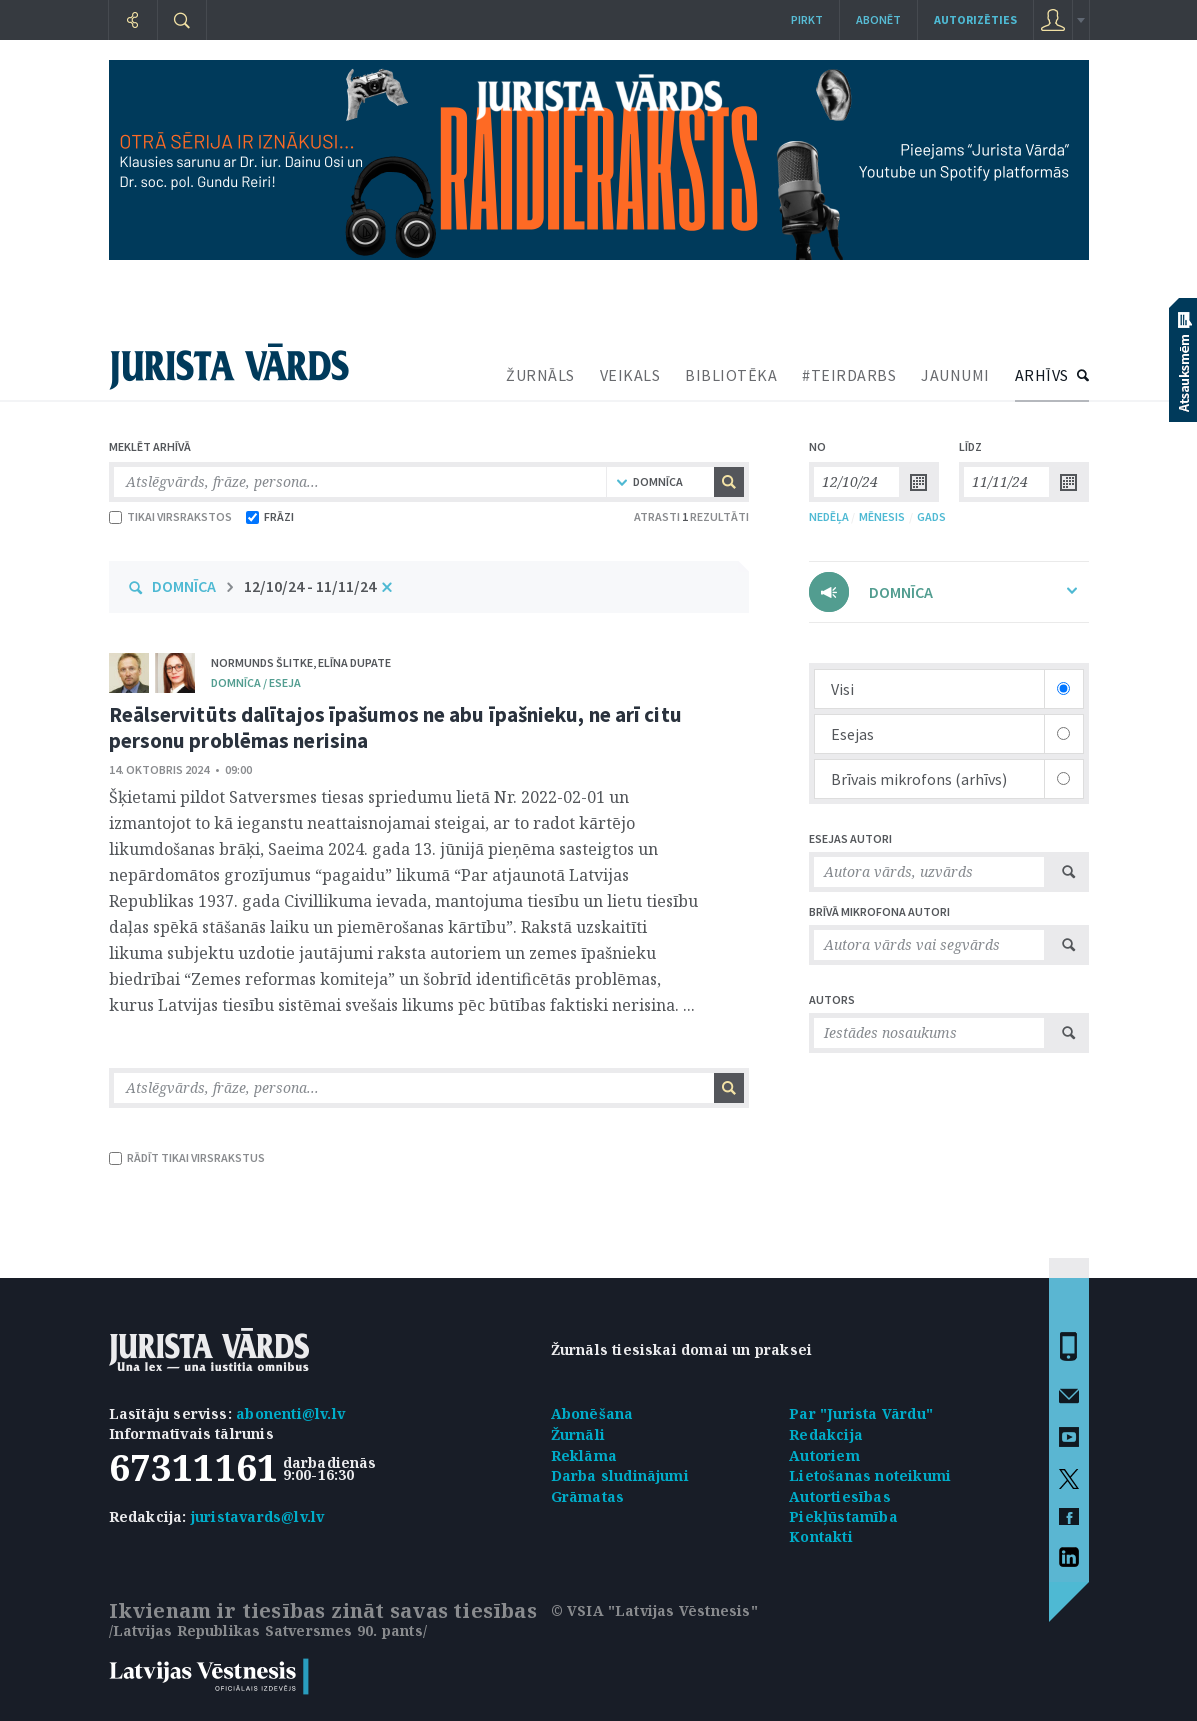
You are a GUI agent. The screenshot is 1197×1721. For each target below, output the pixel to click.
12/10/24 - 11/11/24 (310, 586)
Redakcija (826, 1434)
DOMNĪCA (184, 586)
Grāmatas (588, 1496)
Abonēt (878, 19)
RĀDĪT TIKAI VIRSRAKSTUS (187, 1157)
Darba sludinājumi (620, 1475)
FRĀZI (270, 516)
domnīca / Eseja (256, 682)
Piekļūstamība (843, 1516)
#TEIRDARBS (849, 375)
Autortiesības (840, 1496)
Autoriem (824, 1455)
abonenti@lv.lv (290, 1413)
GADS (931, 516)
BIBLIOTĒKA (731, 375)
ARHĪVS (1042, 375)
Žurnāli (578, 1434)
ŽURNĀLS (540, 375)
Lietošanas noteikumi (870, 1475)
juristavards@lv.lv (258, 1516)
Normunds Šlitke (262, 662)
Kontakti (821, 1536)
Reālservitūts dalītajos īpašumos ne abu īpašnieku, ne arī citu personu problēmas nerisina (395, 727)
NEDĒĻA (829, 516)
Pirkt (807, 19)
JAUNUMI (955, 375)
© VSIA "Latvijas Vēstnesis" (654, 1610)
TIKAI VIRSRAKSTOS (170, 516)
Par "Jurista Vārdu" (861, 1413)
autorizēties (975, 19)
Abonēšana (592, 1413)
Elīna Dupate (354, 662)
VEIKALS (630, 375)
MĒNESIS (882, 516)
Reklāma (584, 1455)
